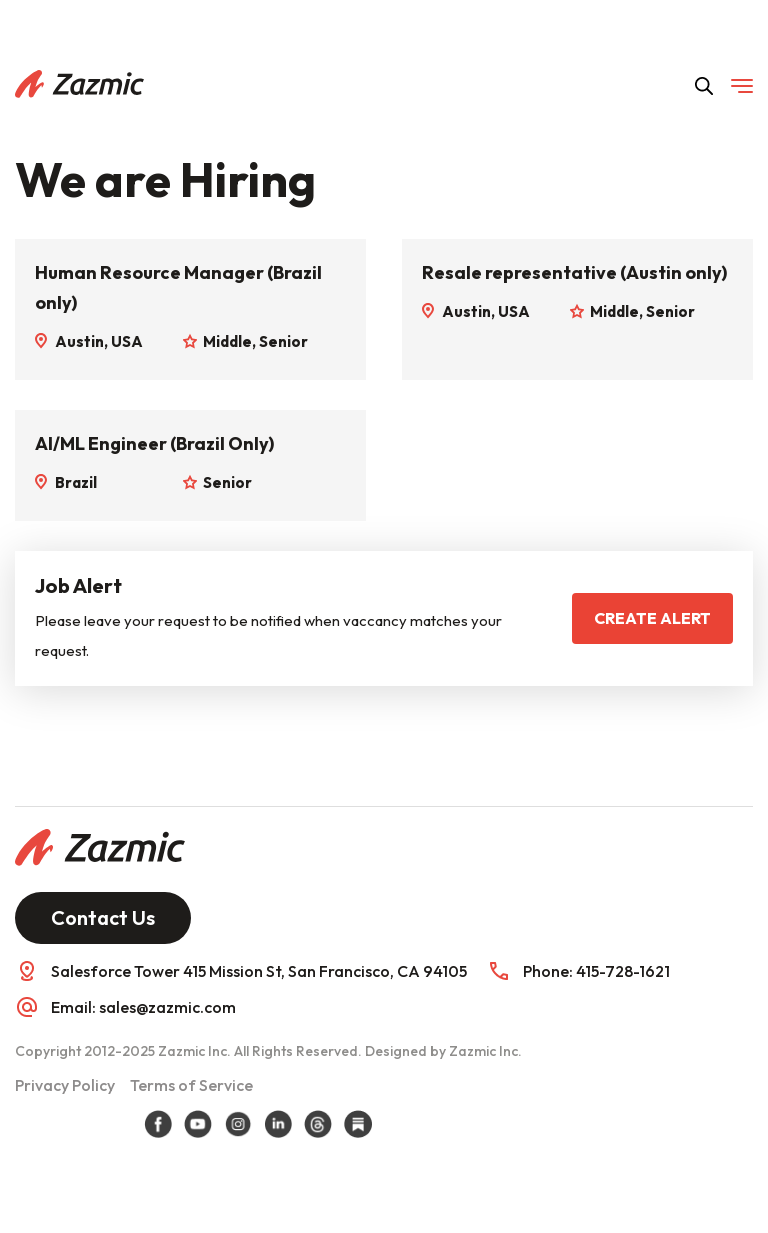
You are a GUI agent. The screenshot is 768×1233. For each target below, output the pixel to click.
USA (127, 341)
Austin (79, 341)
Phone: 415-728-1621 (596, 971)
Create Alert (652, 618)
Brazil (76, 482)
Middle (227, 341)
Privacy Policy (65, 1085)
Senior (283, 341)
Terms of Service (191, 1085)
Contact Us (103, 917)
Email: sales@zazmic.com (143, 1007)
